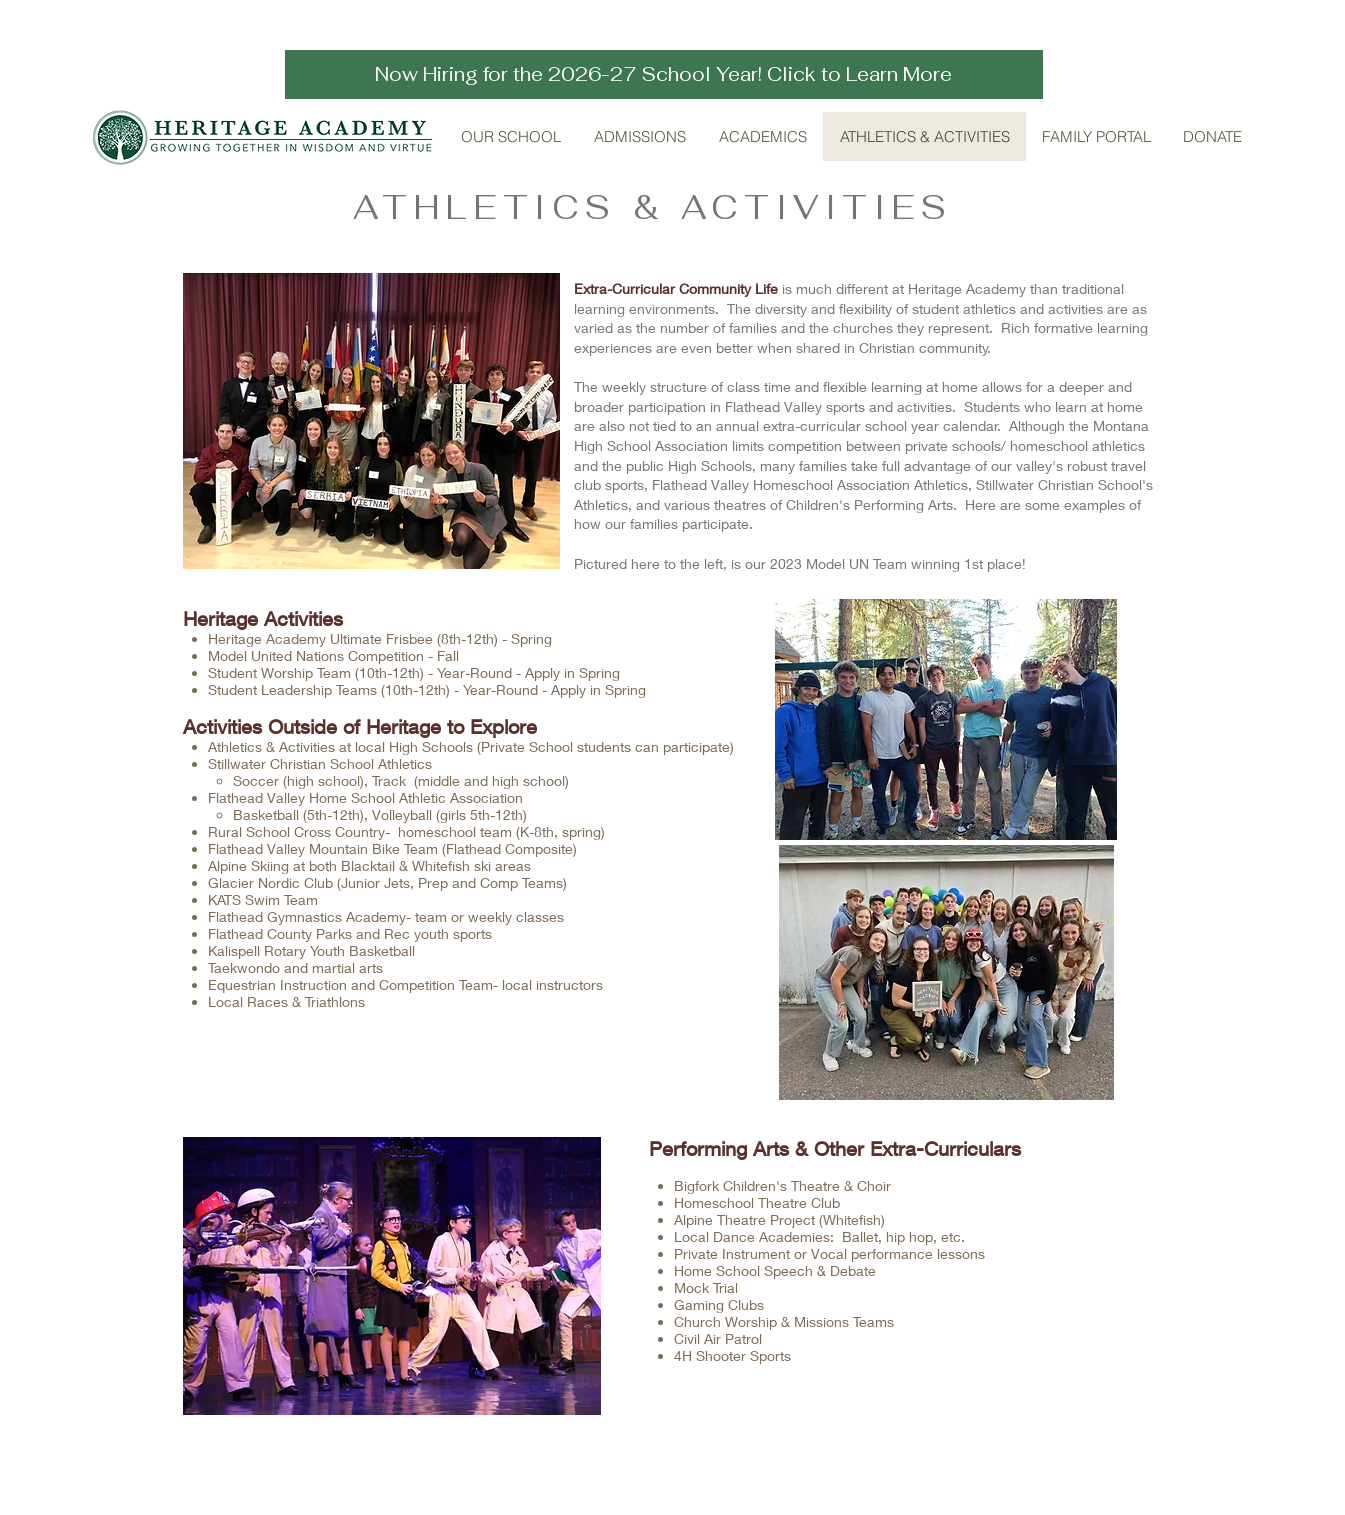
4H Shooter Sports (732, 1355)
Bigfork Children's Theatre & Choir (782, 1185)
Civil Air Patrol (718, 1338)
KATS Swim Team (263, 899)
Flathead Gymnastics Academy (307, 916)
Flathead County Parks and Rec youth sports (352, 933)
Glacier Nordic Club (270, 882)
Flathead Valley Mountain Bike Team (323, 848)
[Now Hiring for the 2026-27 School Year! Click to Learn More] (664, 74)
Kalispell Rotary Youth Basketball (311, 950)
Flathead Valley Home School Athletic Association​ (365, 797)
